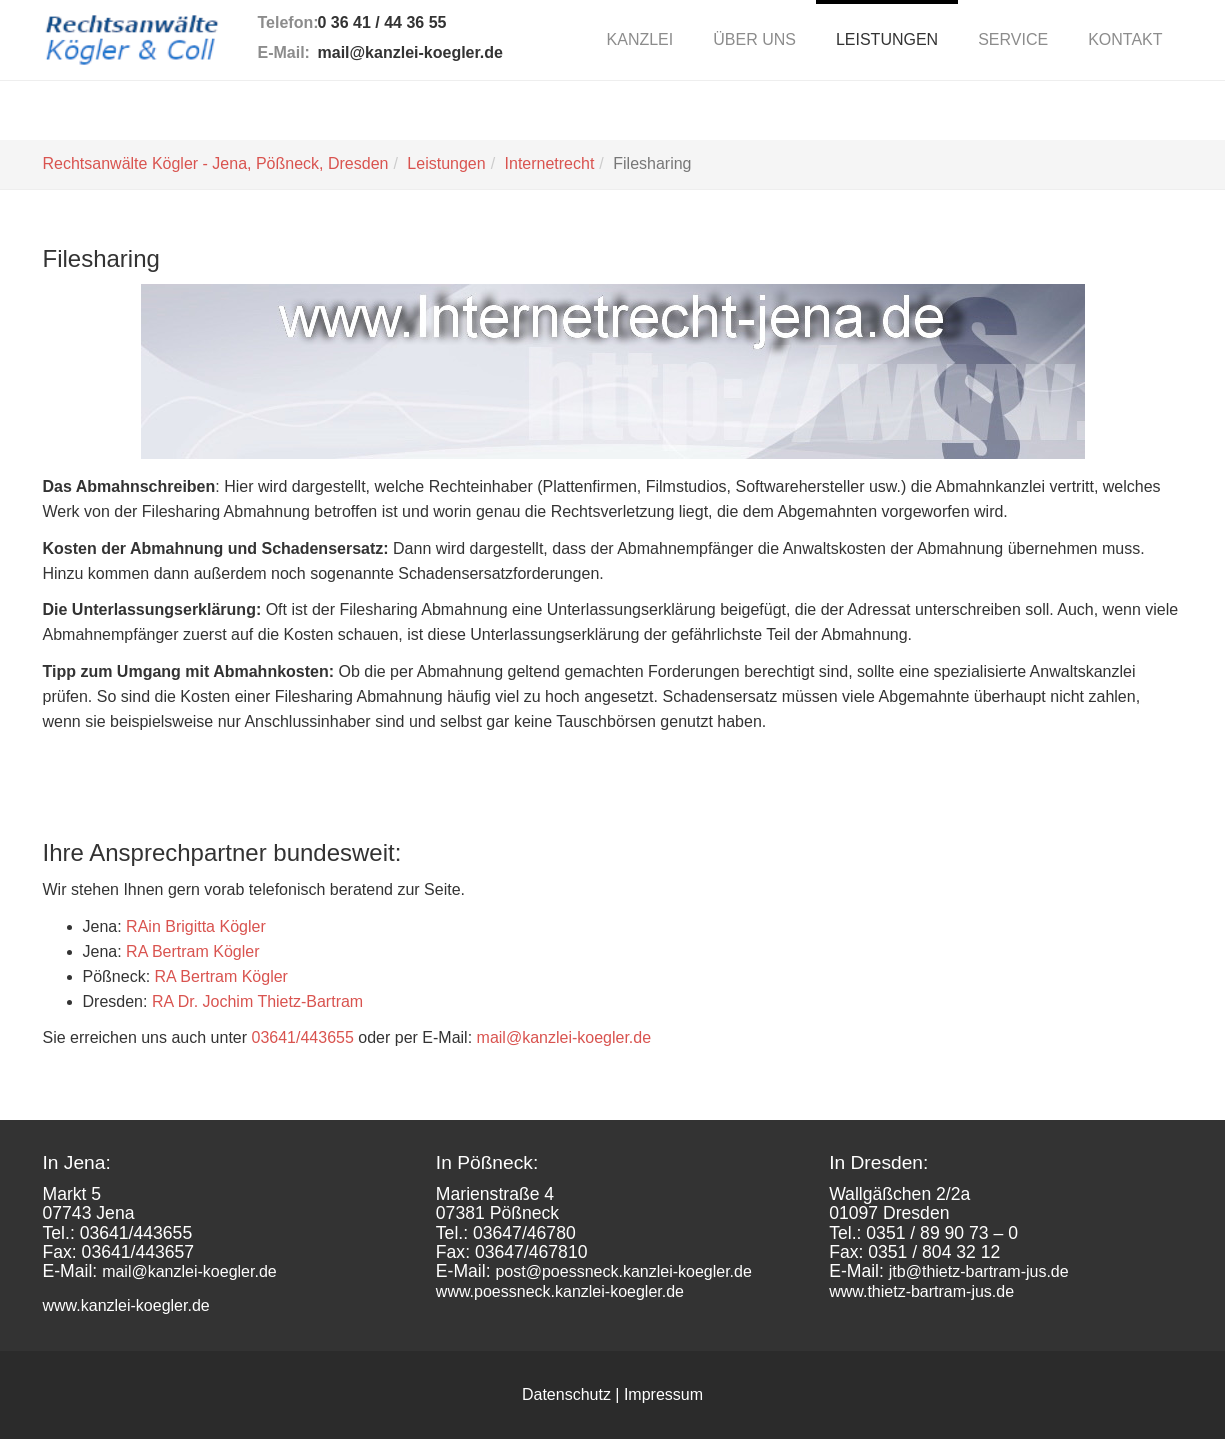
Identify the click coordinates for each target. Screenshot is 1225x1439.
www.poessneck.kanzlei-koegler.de (560, 1291)
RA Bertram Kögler (192, 951)
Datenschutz (566, 1394)
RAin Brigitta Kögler (196, 926)
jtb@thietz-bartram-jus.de (979, 1271)
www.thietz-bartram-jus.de (921, 1291)
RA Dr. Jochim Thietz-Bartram (257, 1001)
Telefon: (288, 22)
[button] (754, 40)
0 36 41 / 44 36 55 (382, 22)
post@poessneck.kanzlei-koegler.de (623, 1271)
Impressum (663, 1394)
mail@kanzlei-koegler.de (410, 52)
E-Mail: (284, 52)
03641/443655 (303, 1037)
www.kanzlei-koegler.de (126, 1305)
